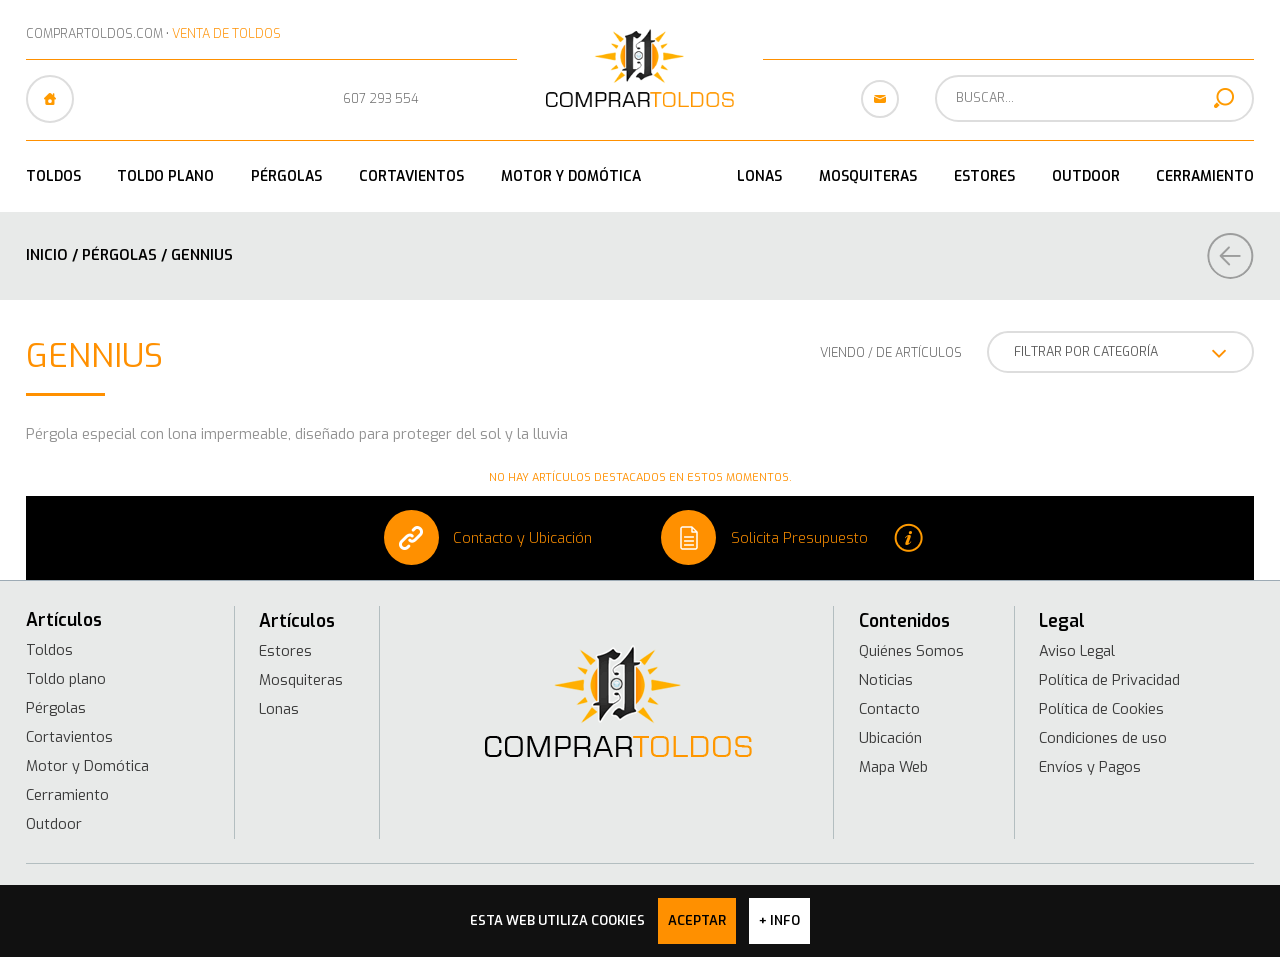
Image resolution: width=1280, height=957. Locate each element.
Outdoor (1086, 176)
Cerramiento (1205, 176)
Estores (984, 176)
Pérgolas (286, 176)
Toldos (53, 176)
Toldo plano (165, 176)
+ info (779, 920)
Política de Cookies (1101, 709)
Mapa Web (893, 767)
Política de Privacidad (1109, 680)
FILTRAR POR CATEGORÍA (1120, 353)
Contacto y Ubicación (488, 537)
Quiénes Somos (911, 651)
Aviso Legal (1077, 651)
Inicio (47, 255)
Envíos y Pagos (1090, 767)
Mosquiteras (868, 176)
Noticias (886, 680)
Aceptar (697, 920)
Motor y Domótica (571, 176)
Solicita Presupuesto (791, 537)
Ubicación (890, 738)
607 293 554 (381, 98)
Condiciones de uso (1103, 738)
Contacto (889, 709)
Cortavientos (411, 176)
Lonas (759, 176)
